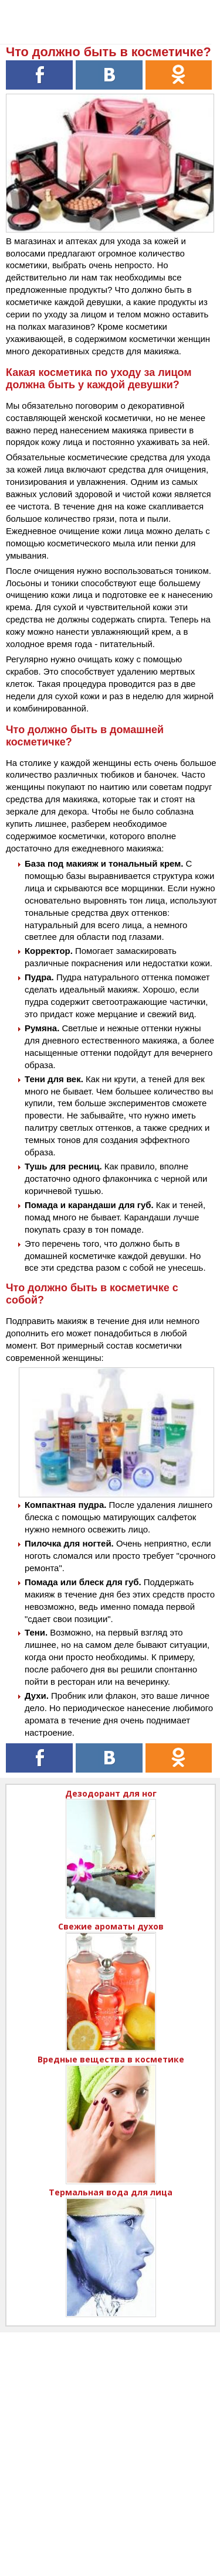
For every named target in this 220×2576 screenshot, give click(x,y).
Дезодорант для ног (111, 1793)
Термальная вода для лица (110, 2192)
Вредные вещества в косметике (111, 2059)
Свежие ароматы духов (111, 1926)
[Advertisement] (110, 2442)
